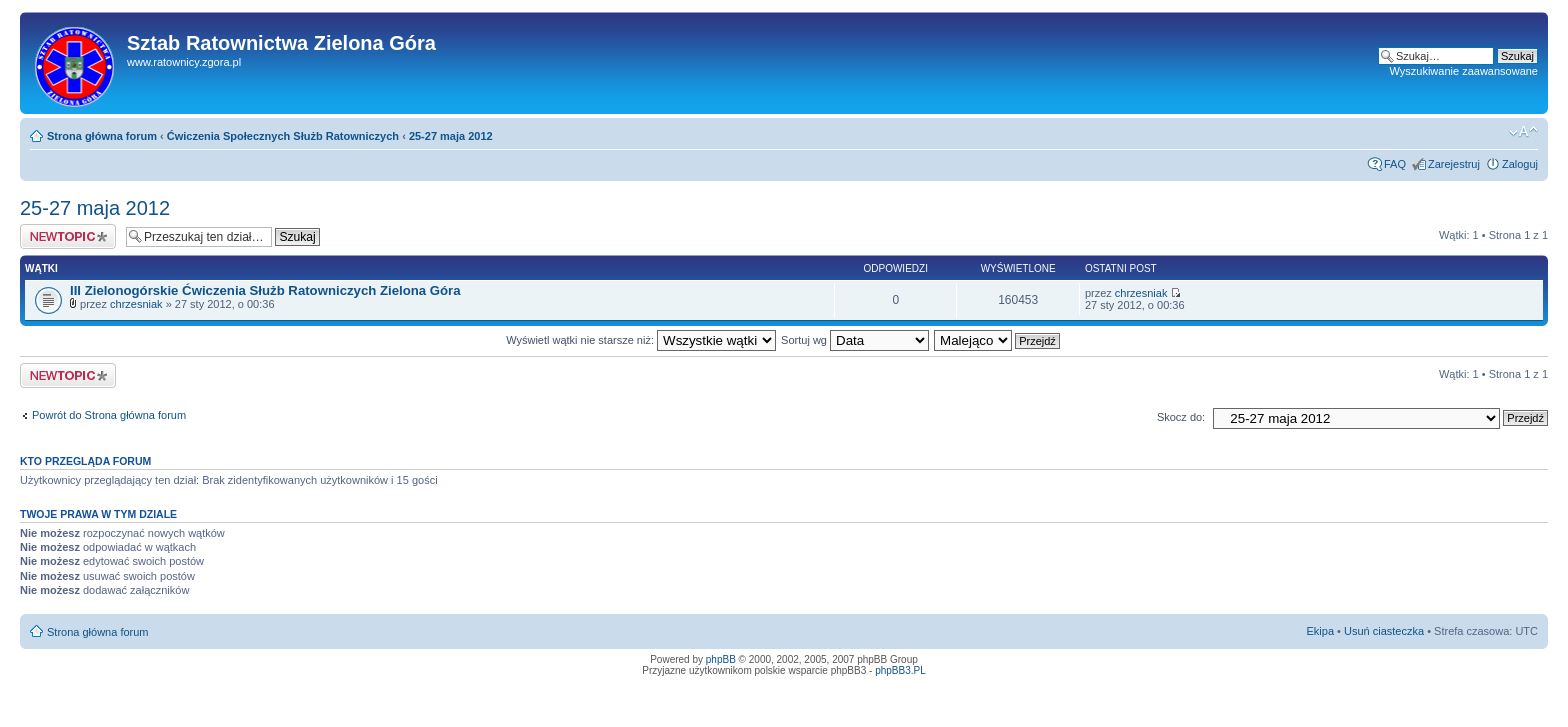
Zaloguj (1520, 164)
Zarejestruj (1454, 164)
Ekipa (1321, 631)
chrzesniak (136, 304)
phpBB (721, 659)
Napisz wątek (68, 236)
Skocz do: (1181, 417)
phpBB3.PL (900, 670)
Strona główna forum (102, 136)
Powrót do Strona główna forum (109, 415)
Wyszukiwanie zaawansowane (1464, 71)
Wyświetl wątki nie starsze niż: (641, 340)
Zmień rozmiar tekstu (1523, 132)
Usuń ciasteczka (1384, 631)
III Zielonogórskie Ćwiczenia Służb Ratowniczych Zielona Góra (265, 290)
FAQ (1395, 164)
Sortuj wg (855, 340)
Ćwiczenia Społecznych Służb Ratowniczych (283, 136)
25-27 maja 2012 (451, 136)
